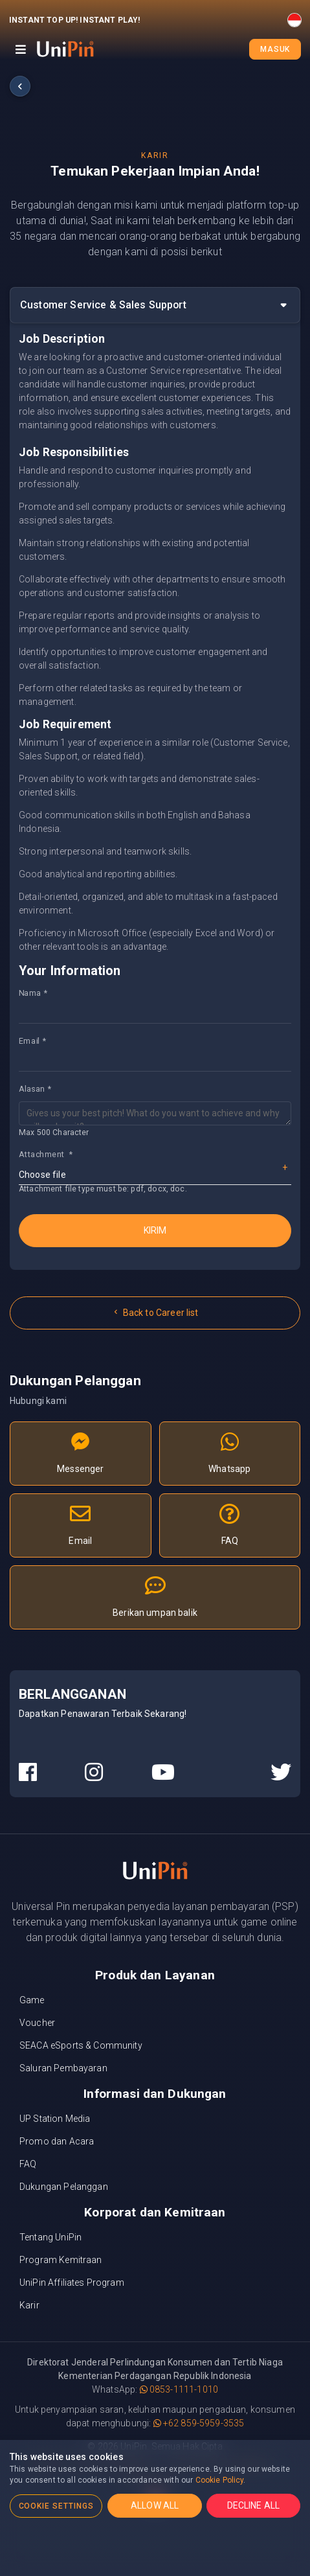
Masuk (275, 49)
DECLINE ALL (253, 2505)
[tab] (155, 305)
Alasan (32, 1088)
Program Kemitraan (60, 2260)
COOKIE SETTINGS (56, 2506)
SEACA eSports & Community (80, 2045)
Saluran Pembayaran (63, 2068)
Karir (29, 2305)
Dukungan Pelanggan (63, 2186)
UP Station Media (54, 2118)
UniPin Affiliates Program (71, 2282)
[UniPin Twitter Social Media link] (281, 1773)
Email (29, 1040)
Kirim (155, 1230)
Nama (30, 992)
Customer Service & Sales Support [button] (103, 305)
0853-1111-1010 (179, 2389)
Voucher (37, 2023)
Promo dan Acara (56, 2141)
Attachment (46, 1153)
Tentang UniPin (50, 2237)
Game (32, 2000)
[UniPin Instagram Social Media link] (94, 1773)
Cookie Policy (219, 2480)
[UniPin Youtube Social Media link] (163, 1773)
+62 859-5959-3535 (199, 2423)
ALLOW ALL (155, 2505)
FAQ (27, 2164)
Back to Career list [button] (154, 1312)
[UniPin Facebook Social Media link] (28, 1773)
